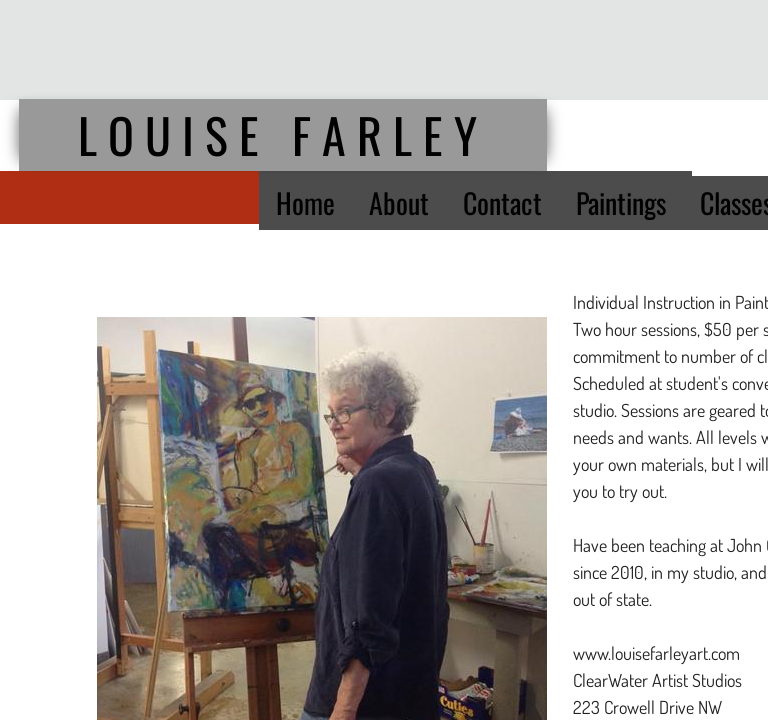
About (399, 202)
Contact (502, 202)
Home (305, 202)
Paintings (621, 202)
